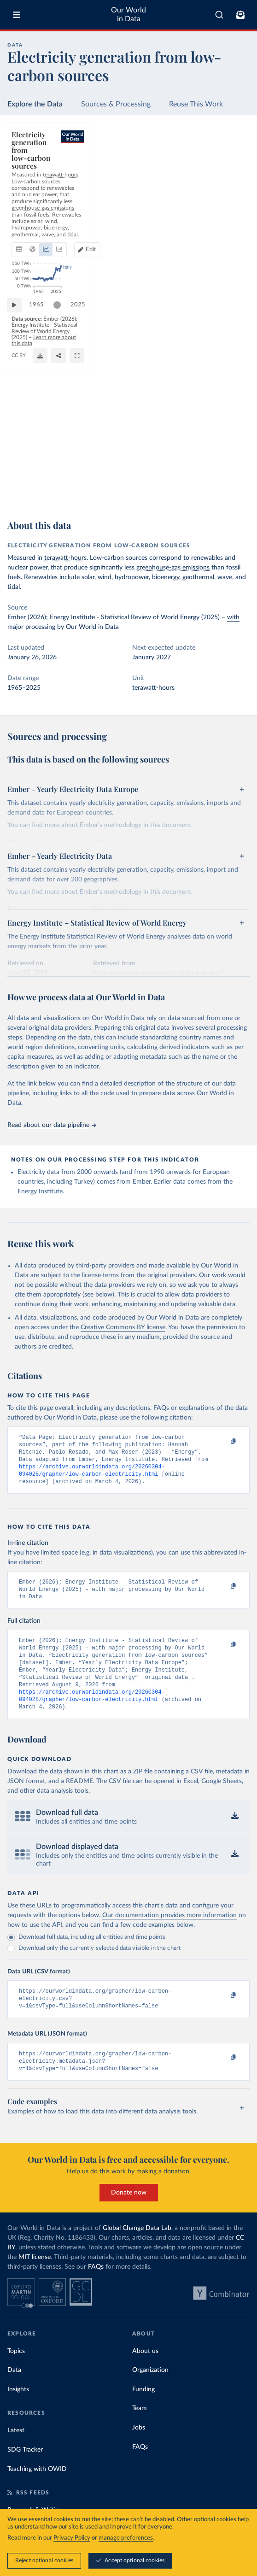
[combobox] (219, 15)
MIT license (34, 2281)
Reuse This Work (196, 104)
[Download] (201, 492)
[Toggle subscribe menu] (240, 15)
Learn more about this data (99, 489)
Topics (16, 2375)
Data (14, 2394)
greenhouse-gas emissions (173, 567)
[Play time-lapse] (19, 469)
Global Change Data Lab (137, 2252)
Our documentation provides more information (169, 1934)
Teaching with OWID (37, 2493)
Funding (143, 2413)
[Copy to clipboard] (223, 1441)
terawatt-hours (65, 558)
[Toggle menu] (16, 15)
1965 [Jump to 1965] (41, 469)
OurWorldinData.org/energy (43, 496)
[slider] (61, 469)
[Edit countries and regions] (232, 177)
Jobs (138, 2451)
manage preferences (126, 2538)
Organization (150, 2394)
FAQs (96, 2291)
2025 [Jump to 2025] (234, 469)
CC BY (85, 496)
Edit (236, 177)
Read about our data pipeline (51, 1125)
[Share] (219, 492)
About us (145, 2375)
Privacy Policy (71, 2538)
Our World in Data (128, 14)
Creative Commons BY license (123, 1327)
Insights (18, 2413)
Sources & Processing (116, 104)
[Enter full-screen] (238, 492)
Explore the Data (35, 104)
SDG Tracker (25, 2473)
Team (139, 2432)
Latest (15, 2454)
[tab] (29, 176)
